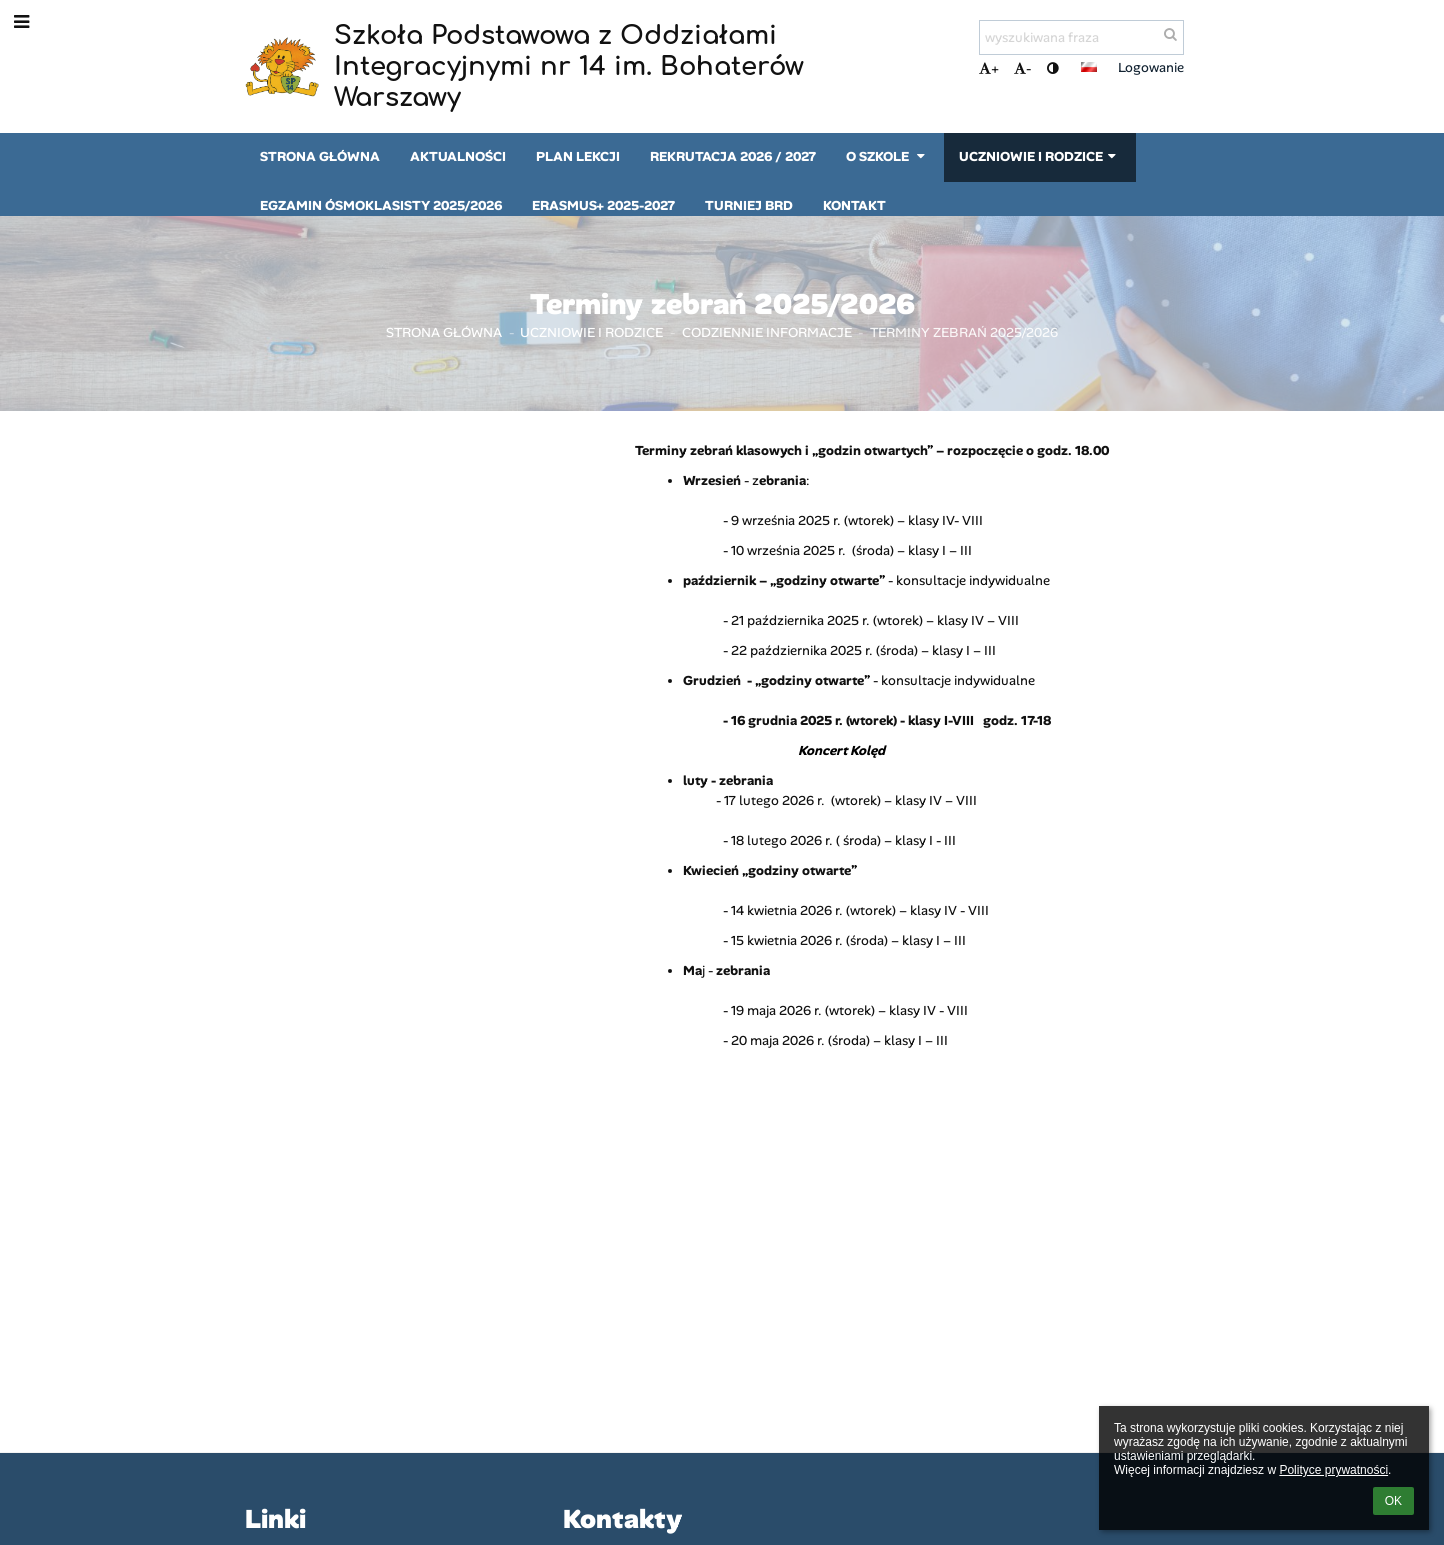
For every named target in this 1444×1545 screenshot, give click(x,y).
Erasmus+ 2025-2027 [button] (603, 205)
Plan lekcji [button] (578, 156)
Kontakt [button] (854, 205)
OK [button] (1393, 1501)
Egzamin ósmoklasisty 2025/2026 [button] (381, 205)
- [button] (1022, 68)
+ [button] (989, 68)
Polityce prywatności (1333, 1470)
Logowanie (1151, 67)
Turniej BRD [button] (749, 205)
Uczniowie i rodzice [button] (1039, 156)
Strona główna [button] (320, 156)
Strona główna (444, 332)
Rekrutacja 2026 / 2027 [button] (733, 156)
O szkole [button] (887, 156)
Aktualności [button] (458, 156)
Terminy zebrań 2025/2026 (964, 332)
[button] (1089, 67)
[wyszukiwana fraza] (1081, 37)
